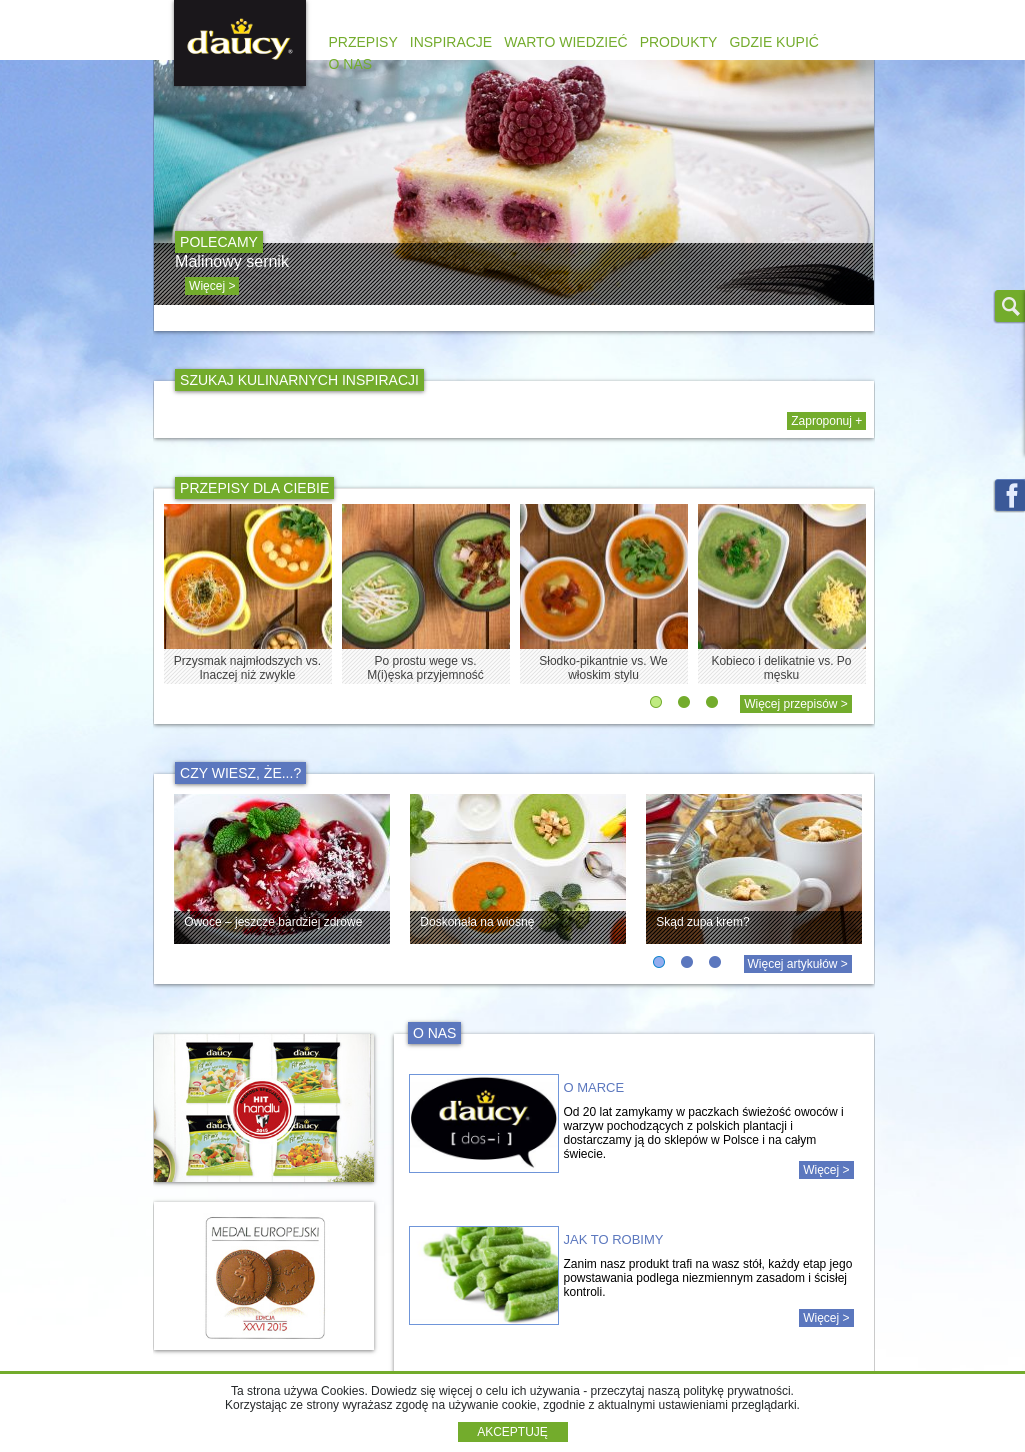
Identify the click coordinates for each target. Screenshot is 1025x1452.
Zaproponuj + (826, 421)
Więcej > (826, 1170)
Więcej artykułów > (798, 964)
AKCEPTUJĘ (512, 1432)
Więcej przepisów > (796, 704)
